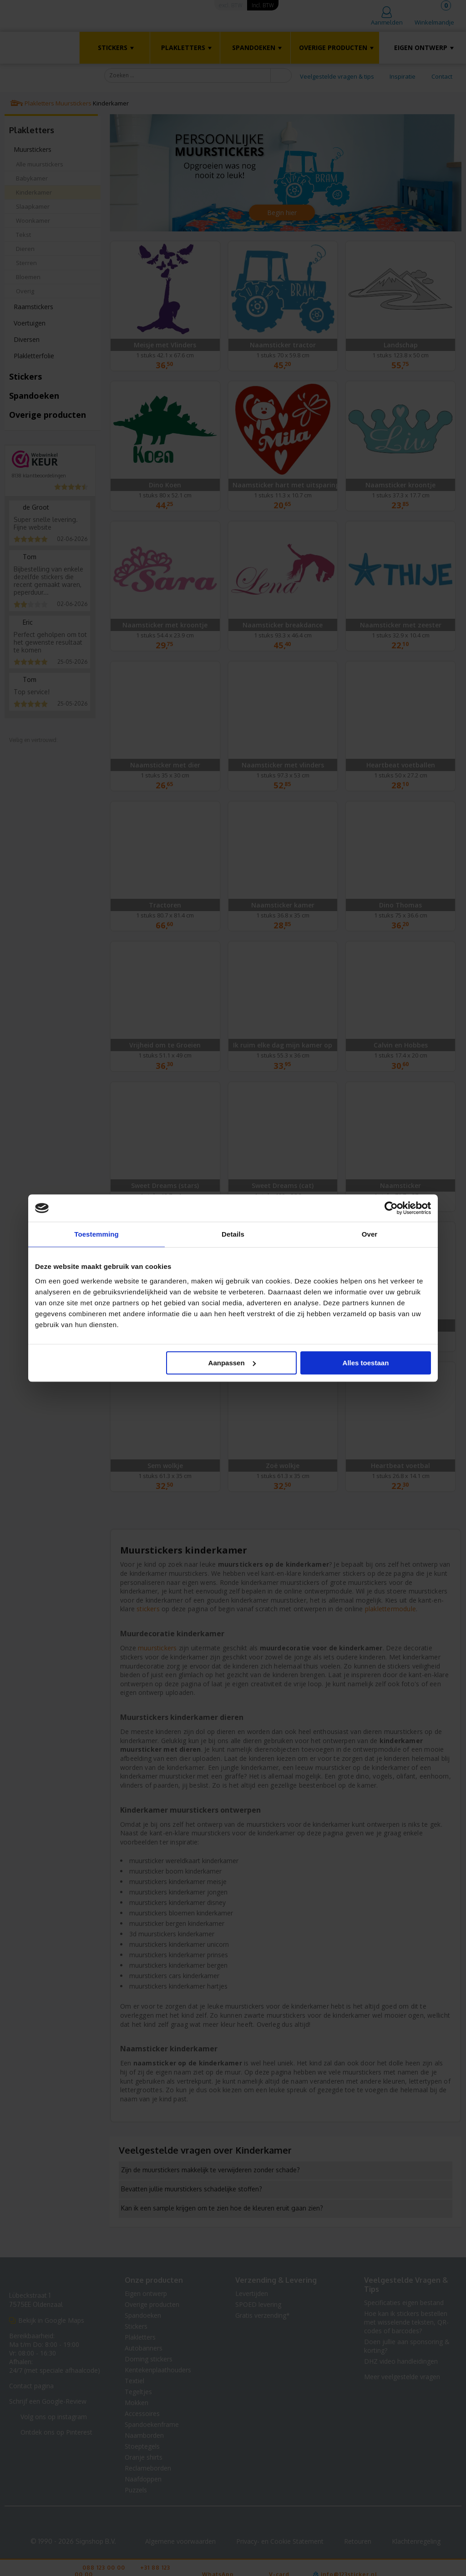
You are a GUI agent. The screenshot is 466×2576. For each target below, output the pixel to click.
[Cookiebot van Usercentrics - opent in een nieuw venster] (391, 1208)
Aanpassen (232, 1363)
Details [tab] (233, 1234)
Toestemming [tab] (96, 1234)
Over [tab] (370, 1234)
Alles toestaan (366, 1363)
